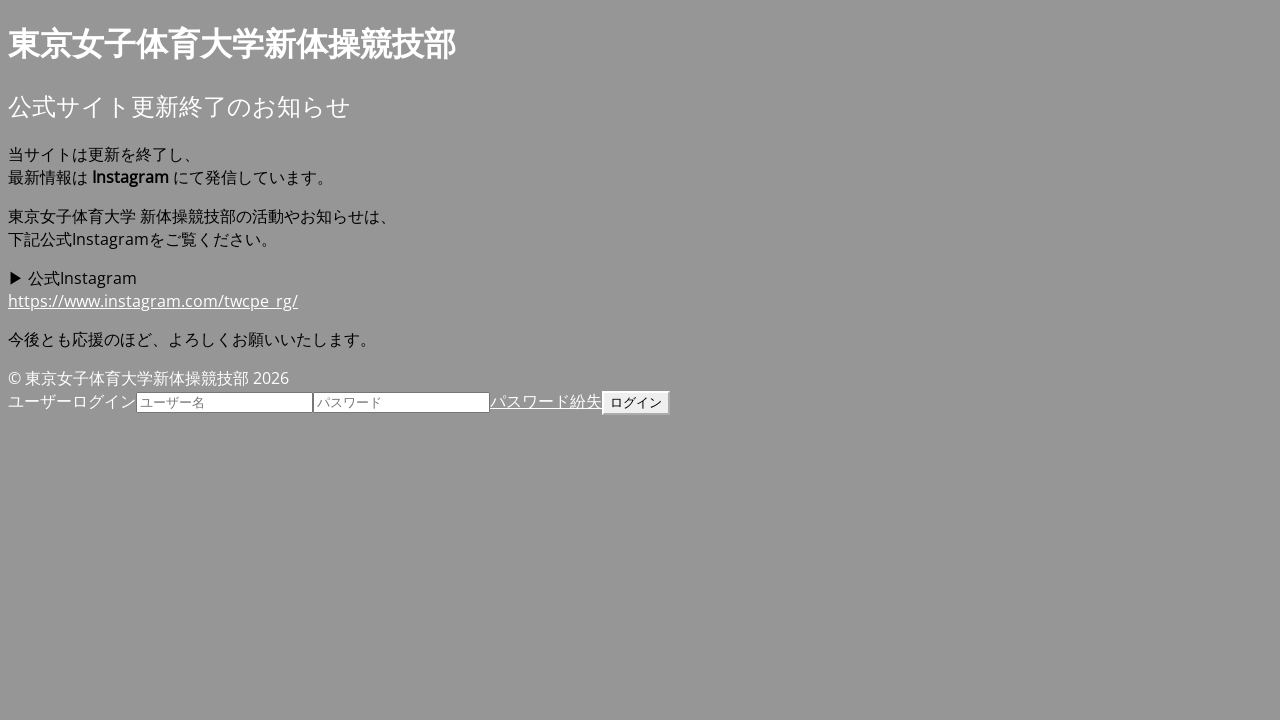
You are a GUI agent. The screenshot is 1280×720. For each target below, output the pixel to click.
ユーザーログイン (72, 401)
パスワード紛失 (546, 401)
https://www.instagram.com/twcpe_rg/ (153, 301)
